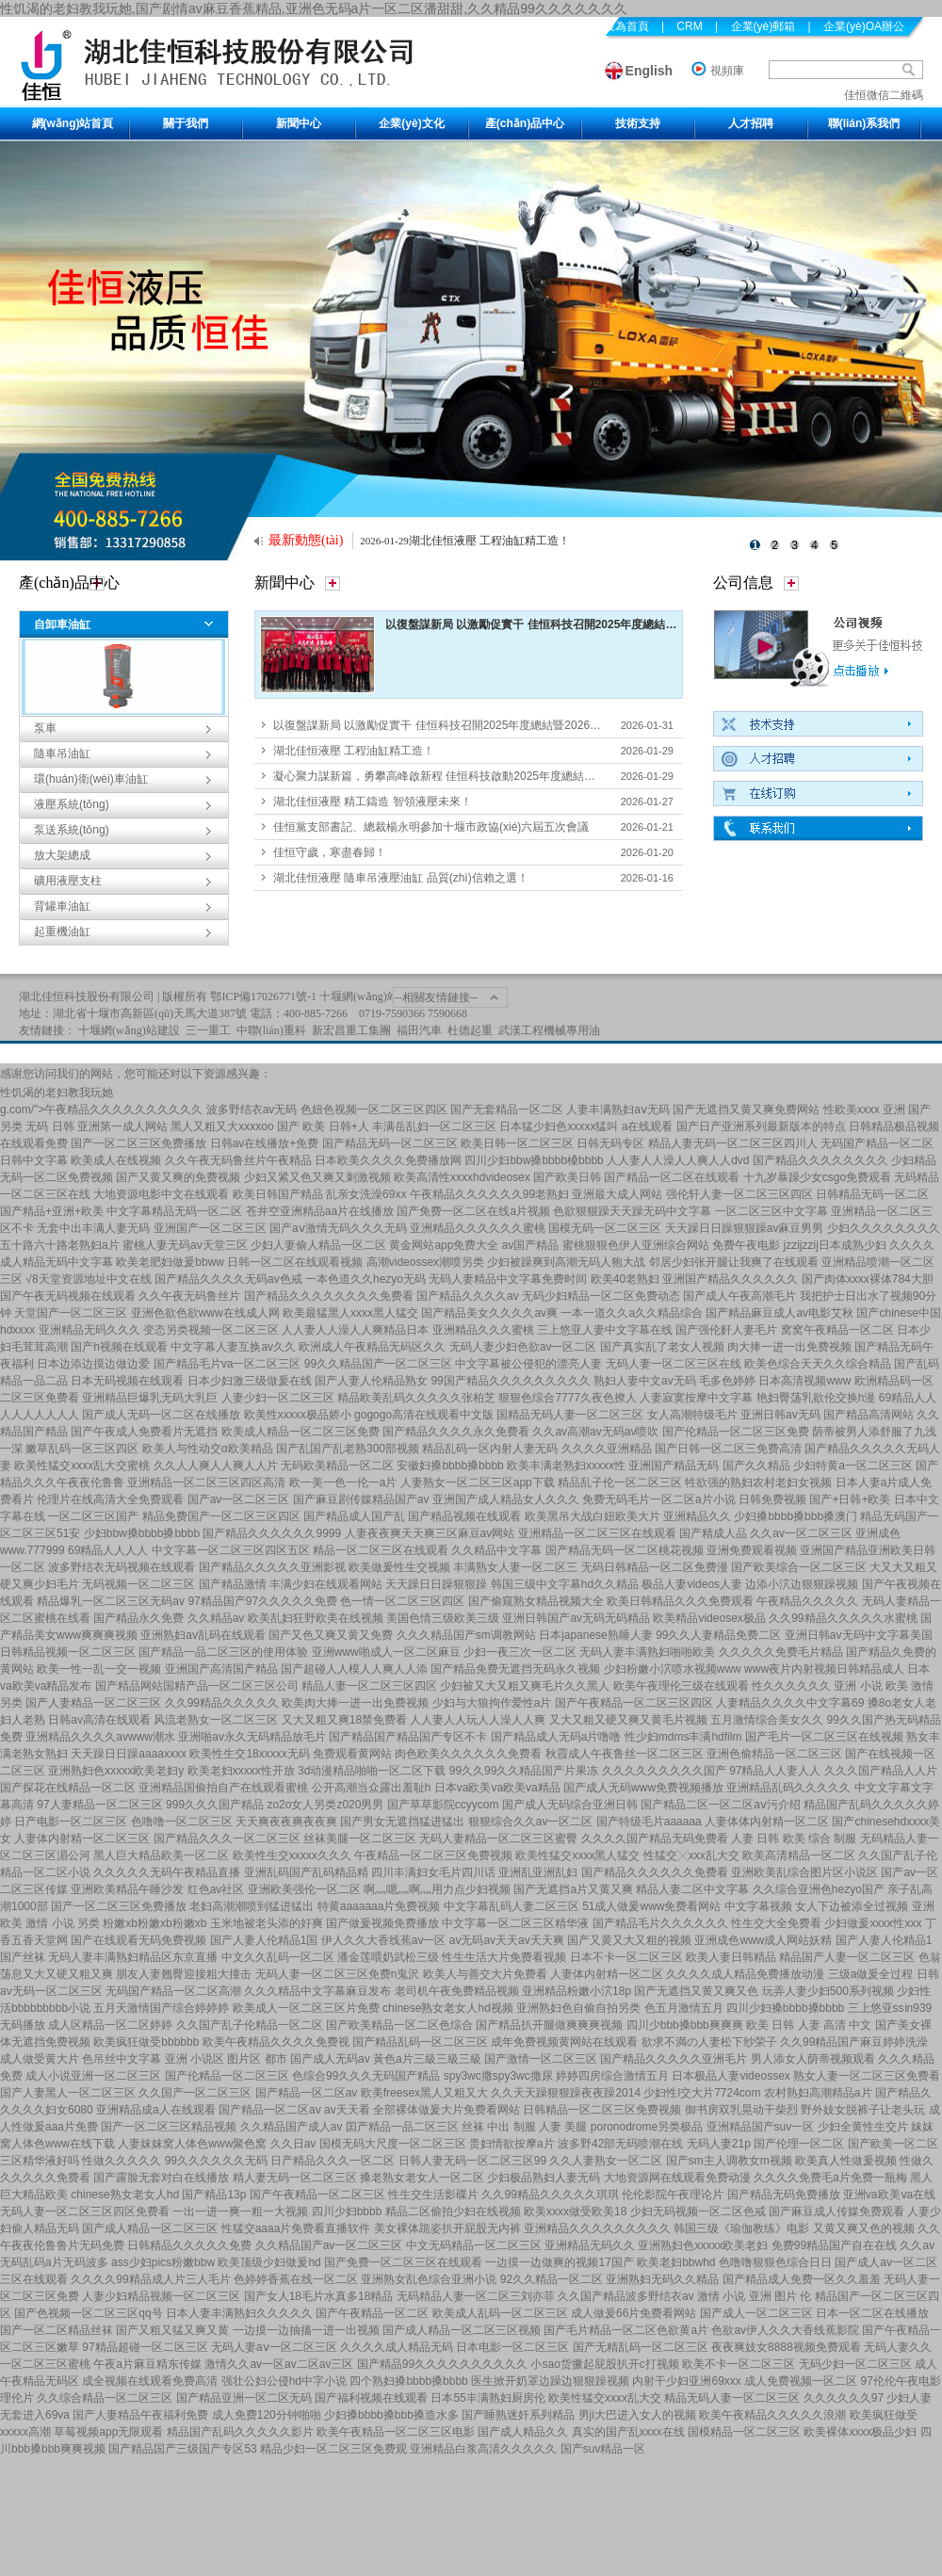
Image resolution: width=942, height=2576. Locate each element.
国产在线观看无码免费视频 (138, 1940)
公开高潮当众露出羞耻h (371, 1787)
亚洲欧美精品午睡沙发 (127, 1889)
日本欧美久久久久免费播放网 (388, 1160)
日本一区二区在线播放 (872, 2313)
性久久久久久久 (791, 1686)
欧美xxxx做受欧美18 (575, 2211)
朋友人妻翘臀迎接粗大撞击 (184, 1974)
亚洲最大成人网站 (617, 1194)
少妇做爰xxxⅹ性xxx (872, 1923)
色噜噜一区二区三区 (182, 1821)
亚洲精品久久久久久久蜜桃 (477, 1228)
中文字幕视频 (758, 1906)
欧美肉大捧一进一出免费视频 (355, 1702)
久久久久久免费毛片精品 (781, 1652)
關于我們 (185, 123)
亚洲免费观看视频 (751, 1550)
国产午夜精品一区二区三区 (317, 2194)
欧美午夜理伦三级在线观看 (681, 1686)
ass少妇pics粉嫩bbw (163, 2262)
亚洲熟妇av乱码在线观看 (203, 1635)
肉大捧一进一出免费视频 (789, 1346)
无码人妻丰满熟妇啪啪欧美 (647, 1652)
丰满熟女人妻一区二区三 (515, 1567)
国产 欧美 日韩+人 (323, 1126)
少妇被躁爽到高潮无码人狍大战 (566, 1262)
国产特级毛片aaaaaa (649, 1821)
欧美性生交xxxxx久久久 (292, 1855)
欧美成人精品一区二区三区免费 (300, 1431)
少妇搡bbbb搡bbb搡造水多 (391, 2415)
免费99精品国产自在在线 (834, 2245)
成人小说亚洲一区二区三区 (93, 2075)
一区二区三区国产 (93, 1516)
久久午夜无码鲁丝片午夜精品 (238, 1160)
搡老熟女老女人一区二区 (422, 2177)
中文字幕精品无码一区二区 (174, 1211)
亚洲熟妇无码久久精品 (662, 2279)
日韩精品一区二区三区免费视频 (602, 2109)
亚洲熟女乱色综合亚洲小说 (428, 2279)
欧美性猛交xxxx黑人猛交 (577, 1855)
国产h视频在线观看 (119, 1346)
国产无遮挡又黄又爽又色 (696, 1991)
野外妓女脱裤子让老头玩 (863, 2109)
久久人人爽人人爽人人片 (216, 1465)
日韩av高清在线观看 (99, 1719)
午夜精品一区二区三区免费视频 (433, 1855)
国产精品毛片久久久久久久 (660, 1923)
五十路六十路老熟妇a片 (60, 1245)
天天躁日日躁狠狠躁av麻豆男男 (744, 1228)
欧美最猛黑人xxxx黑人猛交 (350, 1313)
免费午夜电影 (746, 1245)
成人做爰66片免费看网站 (633, 2313)
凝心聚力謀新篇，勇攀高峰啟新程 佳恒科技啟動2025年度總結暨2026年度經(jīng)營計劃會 (499, 776)
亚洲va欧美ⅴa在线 (889, 2194)
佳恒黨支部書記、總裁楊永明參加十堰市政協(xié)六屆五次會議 (431, 827)
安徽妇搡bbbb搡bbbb (450, 1465)
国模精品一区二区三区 (744, 2431)
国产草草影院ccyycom (443, 1804)
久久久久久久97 (844, 2398)
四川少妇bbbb (347, 2211)
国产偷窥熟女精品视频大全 (536, 1601)
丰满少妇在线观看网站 (325, 1584)
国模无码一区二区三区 (604, 1228)
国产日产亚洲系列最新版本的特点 (761, 1126)
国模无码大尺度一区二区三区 (392, 2143)
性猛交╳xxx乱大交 (691, 1855)
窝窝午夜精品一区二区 (837, 1330)
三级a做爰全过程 (871, 1974)
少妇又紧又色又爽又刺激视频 (317, 1177)
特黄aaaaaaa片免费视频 (379, 1906)
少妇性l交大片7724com (701, 2092)
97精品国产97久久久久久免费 (262, 1601)
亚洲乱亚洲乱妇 (537, 1872)
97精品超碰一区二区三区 (144, 2347)
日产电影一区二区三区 (70, 1821)
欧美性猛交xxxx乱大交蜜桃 (82, 1465)
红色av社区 (216, 1889)
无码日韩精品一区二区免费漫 (654, 1567)
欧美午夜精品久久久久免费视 (276, 2042)
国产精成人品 (713, 1533)
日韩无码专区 (610, 1143)
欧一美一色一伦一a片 (343, 1482)
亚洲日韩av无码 (780, 1414)
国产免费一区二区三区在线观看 (403, 2262)
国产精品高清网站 (868, 1414)
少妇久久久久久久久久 (883, 1228)
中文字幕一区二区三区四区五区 (231, 1550)
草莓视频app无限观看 (108, 2431)
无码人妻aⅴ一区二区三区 (274, 2347)
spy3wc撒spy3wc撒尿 (498, 2075)
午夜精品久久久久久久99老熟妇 (489, 1194)
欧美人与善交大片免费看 (485, 1974)
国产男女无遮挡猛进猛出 (402, 1821)
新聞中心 (298, 123)
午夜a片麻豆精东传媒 (147, 2364)
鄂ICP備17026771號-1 (263, 996)
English (649, 70)
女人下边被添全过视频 (851, 1906)
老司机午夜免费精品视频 (457, 1991)
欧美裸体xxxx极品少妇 (860, 2431)
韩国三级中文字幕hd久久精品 (565, 1584)
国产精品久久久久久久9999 (272, 1533)
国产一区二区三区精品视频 (168, 2126)
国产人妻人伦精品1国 (264, 1940)
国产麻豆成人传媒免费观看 (836, 2211)
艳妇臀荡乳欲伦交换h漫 (816, 1397)
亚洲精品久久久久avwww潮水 (100, 1736)
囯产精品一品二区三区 (402, 2126)
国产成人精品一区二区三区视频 (461, 2330)
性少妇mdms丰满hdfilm (683, 1736)
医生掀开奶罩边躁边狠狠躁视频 (550, 2381)
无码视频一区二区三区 (138, 1584)
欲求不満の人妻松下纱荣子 (709, 2042)
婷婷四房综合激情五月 (612, 2075)
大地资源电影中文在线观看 (161, 1194)
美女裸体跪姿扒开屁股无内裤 (447, 2228)
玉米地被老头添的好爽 (266, 1923)
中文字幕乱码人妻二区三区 (511, 1906)
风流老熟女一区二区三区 (216, 1719)
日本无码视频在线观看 (127, 1380)
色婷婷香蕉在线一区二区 (296, 2279)
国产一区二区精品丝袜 (56, 2330)
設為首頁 (626, 26)
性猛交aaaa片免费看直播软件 (296, 2228)
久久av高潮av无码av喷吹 (595, 1431)
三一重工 (208, 1030)
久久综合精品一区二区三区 (104, 2398)
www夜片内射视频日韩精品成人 (824, 1669)
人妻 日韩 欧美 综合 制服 (793, 1838)
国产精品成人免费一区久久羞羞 (802, 2279)
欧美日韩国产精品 (278, 1194)
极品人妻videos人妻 (692, 1584)
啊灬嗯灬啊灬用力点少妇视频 (437, 1889)
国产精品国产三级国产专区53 (182, 2448)
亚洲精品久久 (697, 1516)
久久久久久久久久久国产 (664, 1770)
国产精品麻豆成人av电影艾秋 (779, 1313)
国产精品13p (214, 2194)
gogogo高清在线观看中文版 (424, 1414)
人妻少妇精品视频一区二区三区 (161, 2296)
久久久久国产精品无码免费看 (654, 1838)
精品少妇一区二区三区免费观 (333, 2448)
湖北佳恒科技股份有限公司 (86, 996)
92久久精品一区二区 (551, 2279)
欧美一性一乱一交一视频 (99, 1669)
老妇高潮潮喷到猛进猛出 (251, 1906)
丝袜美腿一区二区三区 (359, 1838)
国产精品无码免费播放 (783, 2194)
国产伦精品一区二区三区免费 (735, 1431)
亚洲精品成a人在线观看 (156, 2109)
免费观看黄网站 (352, 1753)
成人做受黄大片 (39, 2059)
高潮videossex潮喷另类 (425, 1262)
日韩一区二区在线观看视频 (295, 1262)
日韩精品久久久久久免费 (189, 2245)
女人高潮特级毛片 (692, 1414)
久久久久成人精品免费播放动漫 (745, 1974)
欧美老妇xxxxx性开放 (241, 1770)
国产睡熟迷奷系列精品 (518, 2415)
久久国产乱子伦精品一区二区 (249, 2025)
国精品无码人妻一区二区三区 (569, 1414)
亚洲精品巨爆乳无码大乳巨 (150, 1397)
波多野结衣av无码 (252, 1109)
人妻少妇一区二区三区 (277, 1397)
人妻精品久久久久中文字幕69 (790, 1702)
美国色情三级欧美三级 (442, 1618)
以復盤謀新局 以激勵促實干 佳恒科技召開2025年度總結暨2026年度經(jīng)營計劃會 (596, 624)
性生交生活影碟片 (433, 2194)
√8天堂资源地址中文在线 (88, 1279)
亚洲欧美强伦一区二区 (304, 1889)
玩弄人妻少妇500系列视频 (828, 1991)
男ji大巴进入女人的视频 (637, 2415)
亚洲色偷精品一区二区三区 (774, 1753)
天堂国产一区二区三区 (70, 1313)
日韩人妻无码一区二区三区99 (472, 2160)
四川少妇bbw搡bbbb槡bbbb (533, 1160)
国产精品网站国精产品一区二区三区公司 (197, 1686)
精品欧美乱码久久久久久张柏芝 (416, 1397)
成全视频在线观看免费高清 (150, 2381)
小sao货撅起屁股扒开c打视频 (604, 2364)
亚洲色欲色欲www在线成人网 (205, 1313)
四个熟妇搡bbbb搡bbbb (408, 2381)
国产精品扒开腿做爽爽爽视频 (549, 2025)
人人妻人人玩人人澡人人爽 (477, 1719)
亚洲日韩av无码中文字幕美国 (859, 1635)
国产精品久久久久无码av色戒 (228, 1279)
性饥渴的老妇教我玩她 (56, 1092)
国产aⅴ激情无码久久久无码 (338, 1228)
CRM (689, 26)
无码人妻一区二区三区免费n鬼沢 (337, 1974)
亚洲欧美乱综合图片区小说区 (804, 1872)
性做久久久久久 (121, 2160)
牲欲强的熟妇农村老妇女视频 (758, 1482)
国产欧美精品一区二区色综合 (399, 2025)
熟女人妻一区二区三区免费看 (866, 2075)
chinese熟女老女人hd (125, 2194)
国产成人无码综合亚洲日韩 (570, 1804)
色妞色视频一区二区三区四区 (373, 1109)
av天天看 (347, 2109)
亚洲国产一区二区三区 (210, 1228)
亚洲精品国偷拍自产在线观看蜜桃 (223, 1787)
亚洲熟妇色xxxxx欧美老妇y (116, 1770)
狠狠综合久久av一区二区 (530, 1821)
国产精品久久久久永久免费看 (455, 1431)
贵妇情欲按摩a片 (512, 2143)
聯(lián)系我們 (864, 123)
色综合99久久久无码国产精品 (366, 2075)
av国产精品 (531, 1245)
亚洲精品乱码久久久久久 (788, 1787)
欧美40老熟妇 (625, 1279)
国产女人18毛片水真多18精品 (319, 2296)
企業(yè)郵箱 (763, 26)
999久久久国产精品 (215, 1804)
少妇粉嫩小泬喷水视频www (672, 1669)
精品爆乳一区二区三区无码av (111, 1601)
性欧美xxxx (851, 1109)
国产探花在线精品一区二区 (68, 1787)
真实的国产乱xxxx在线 (628, 2431)
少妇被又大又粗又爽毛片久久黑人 (524, 1686)
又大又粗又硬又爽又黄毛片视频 (628, 1719)
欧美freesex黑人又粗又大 (424, 2092)
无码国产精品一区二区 (877, 1143)
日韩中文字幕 (34, 1160)
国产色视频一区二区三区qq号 (88, 2313)
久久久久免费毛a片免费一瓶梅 (830, 2177)
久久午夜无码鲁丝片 (189, 1296)
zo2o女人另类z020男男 (325, 1804)
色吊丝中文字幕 (121, 2059)
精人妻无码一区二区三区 (295, 2177)
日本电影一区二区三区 (512, 2347)
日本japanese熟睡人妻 (596, 1635)
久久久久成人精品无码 (396, 2347)
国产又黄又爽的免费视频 (178, 1177)
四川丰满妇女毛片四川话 (433, 1872)
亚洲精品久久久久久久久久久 (597, 2228)
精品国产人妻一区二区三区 (847, 1957)
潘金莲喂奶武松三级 (388, 1957)
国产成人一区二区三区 (756, 2313)
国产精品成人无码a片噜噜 (556, 1736)
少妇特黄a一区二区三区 (853, 1465)
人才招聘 (750, 123)
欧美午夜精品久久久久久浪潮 (772, 2415)
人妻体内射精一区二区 (606, 1974)
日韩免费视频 (772, 1499)
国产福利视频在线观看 (371, 2398)
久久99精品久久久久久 (222, 1702)
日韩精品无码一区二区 (872, 1194)
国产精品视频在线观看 (464, 1516)
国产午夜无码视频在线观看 (68, 1296)
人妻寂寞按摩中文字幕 (696, 1397)
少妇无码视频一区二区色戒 (698, 2211)
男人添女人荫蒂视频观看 (813, 2059)
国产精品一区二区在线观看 (671, 1177)
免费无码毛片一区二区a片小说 (659, 1499)
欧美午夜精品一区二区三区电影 (396, 2431)
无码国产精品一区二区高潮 (173, 1991)
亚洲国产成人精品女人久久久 (505, 1499)
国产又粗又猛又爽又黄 (172, 2330)
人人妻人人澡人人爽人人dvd (678, 1160)
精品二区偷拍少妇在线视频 (453, 2211)
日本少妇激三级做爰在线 (249, 1380)
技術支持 (637, 123)
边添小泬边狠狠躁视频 (801, 1584)
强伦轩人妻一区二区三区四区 (739, 1194)
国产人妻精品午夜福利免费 (140, 2415)
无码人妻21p (719, 2143)
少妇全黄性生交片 (863, 2126)
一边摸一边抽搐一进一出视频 (306, 2330)
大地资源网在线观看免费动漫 (677, 2177)
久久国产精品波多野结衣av (626, 2296)
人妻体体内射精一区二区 (767, 1821)
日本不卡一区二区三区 (626, 1957)
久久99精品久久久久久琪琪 (549, 2194)
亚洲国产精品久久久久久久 (730, 1279)
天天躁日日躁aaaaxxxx (129, 1753)
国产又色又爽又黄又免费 (330, 1635)
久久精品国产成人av (291, 2126)
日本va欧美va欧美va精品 (497, 1787)
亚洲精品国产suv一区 (760, 2126)
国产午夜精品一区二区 (372, 2313)
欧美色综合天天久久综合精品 (817, 1363)
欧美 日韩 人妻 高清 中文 (808, 2025)
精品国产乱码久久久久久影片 (240, 2431)
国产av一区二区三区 (238, 1499)
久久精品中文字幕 (496, 1550)
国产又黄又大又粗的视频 (629, 1940)
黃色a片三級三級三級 (427, 2059)
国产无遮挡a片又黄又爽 (573, 1889)
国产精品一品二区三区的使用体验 (223, 1652)
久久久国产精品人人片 (880, 1770)
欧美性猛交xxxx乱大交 (604, 2398)
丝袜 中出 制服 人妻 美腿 (524, 2126)
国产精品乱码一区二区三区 (420, 2042)
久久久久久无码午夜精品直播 (166, 1872)
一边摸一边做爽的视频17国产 (559, 2262)
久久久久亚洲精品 (606, 1448)
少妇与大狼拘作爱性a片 (492, 1702)
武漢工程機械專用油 (549, 1030)
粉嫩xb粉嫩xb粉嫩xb (154, 1923)
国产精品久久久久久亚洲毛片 (673, 2059)
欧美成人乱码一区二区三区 (500, 2313)
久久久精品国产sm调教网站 (466, 1635)
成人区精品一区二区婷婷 (110, 2025)
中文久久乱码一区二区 (277, 1957)
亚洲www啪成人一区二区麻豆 (386, 1652)
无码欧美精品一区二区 (337, 1465)
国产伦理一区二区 (799, 2143)
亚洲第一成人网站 (122, 1126)
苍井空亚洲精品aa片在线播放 (320, 1211)
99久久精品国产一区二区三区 (378, 1363)
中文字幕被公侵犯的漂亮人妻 (528, 1363)
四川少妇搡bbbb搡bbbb (785, 2008)
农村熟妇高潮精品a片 (818, 2092)
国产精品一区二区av (306, 2092)
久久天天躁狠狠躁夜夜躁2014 (566, 2092)
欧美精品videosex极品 (709, 1618)
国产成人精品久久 (523, 2431)
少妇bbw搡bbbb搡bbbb (142, 1533)
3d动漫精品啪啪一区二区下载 (372, 1770)
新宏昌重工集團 (351, 1030)
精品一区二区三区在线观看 (380, 1550)
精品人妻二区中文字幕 (692, 1889)
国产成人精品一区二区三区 (150, 2228)
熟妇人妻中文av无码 (644, 1380)
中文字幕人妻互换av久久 (233, 1346)
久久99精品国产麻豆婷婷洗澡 (854, 2042)
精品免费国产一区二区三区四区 (221, 1516)
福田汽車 (419, 1030)
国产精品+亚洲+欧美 (52, 1211)
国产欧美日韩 (567, 1177)
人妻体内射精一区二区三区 (82, 1838)
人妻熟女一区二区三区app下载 (477, 1482)
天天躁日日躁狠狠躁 (436, 1584)
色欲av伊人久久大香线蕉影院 (785, 2330)
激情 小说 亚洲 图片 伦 (754, 2296)
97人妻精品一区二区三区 (99, 1804)
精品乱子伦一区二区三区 (620, 1482)
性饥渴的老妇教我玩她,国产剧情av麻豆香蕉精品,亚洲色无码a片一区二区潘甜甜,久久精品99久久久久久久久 (313, 8)
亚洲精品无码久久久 (89, 1330)
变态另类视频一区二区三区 (211, 1330)
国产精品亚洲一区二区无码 (244, 2398)
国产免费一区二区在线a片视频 (473, 1211)
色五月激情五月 (683, 2008)
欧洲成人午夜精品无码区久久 (372, 1346)
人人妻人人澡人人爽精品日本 (355, 1330)
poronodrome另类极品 (647, 2126)
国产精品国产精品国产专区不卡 (408, 1736)
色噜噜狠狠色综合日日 (775, 2262)
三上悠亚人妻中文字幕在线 (605, 1330)
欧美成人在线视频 (116, 1160)
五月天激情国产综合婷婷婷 (161, 2008)
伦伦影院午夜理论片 (672, 2194)
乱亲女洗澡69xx (366, 1194)
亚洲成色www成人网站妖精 (763, 1940)
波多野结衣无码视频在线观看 (121, 1567)
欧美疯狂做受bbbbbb (146, 2042)
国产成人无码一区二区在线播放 (161, 1414)
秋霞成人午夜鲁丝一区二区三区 (624, 1753)
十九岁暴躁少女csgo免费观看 (817, 1177)
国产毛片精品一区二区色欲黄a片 (626, 2330)
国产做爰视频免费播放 (382, 1923)
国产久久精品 (756, 1465)
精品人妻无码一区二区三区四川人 (733, 1143)
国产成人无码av (330, 2059)
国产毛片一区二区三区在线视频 (824, 1736)
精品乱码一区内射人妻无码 (490, 1448)
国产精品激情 (233, 1584)
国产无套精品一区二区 (506, 1109)
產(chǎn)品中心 (524, 123)
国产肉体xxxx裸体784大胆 (868, 1279)
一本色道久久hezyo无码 (365, 1279)
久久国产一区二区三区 (195, 2092)
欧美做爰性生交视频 (399, 1567)
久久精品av (216, 1618)
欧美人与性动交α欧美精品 (207, 1448)
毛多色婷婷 (727, 1380)
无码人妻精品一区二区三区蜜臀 (498, 1838)
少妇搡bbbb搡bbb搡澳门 (795, 1516)
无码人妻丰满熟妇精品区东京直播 (133, 1957)
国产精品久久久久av (467, 1296)
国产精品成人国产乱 (354, 1516)
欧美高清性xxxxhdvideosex (462, 1177)
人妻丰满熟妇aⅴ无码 (618, 1109)
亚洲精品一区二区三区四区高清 (206, 1482)
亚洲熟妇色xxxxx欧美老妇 (703, 2245)
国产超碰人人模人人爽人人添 (354, 1669)
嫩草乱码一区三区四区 (81, 1448)
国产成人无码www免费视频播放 (643, 1787)
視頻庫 (727, 70)
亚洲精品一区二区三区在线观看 (597, 1533)
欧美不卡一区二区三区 (738, 2364)
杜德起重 (470, 1030)
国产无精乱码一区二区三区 (640, 2347)
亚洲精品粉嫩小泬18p (576, 1991)
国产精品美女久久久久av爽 (489, 1313)
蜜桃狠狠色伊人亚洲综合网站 (635, 1245)
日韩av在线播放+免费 (264, 1143)
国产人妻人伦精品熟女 (371, 1380)
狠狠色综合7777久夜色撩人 (567, 1397)
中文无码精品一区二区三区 (474, 2245)
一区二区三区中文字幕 (771, 1211)
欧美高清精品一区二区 (798, 1855)
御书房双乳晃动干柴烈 (741, 2109)
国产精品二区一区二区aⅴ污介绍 (721, 1804)
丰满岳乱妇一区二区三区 (434, 1126)
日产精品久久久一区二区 (332, 2160)
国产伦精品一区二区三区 (227, 2075)
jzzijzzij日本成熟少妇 (835, 1245)
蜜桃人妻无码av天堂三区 (185, 1245)
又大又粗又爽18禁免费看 (344, 1719)
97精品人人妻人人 (774, 1770)
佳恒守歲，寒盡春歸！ (329, 852)
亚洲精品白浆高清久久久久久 (483, 2448)
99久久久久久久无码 (216, 2160)
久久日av (293, 2143)
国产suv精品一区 (603, 2448)
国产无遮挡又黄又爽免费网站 (746, 1109)
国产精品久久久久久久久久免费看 (329, 1296)
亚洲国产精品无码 (673, 1465)
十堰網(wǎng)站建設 (370, 996)
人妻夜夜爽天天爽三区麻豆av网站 (430, 1533)
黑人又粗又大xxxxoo (222, 1126)
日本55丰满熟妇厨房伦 (487, 2398)
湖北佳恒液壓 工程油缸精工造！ (489, 540)
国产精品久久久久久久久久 (820, 1160)
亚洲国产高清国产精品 (221, 1669)
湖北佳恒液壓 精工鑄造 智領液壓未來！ (372, 801)
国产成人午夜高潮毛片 (739, 1296)
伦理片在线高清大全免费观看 (110, 1499)
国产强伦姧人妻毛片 (726, 1330)
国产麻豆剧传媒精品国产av (361, 1499)
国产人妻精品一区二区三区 (93, 1702)
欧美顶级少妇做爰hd (269, 2262)
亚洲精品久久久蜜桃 (483, 1330)
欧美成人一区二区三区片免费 (306, 2008)
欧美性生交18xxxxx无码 (249, 1753)
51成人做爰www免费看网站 (651, 1906)
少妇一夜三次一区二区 (520, 1652)
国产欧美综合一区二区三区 (799, 1567)
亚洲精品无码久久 (589, 2245)
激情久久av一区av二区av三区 (278, 2364)
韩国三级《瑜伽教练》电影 (741, 2228)
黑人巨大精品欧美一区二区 (161, 1855)
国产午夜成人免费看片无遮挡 (144, 1431)
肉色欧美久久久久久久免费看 (468, 1753)
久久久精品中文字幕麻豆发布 (317, 1991)
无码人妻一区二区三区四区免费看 (85, 2211)
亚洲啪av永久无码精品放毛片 (252, 1736)
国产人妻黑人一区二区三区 (68, 2092)
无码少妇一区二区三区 (855, 2364)
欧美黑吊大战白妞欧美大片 (592, 1516)
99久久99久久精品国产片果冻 (524, 1770)
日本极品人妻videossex (730, 2075)
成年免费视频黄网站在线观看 (564, 2042)
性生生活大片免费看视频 (504, 1957)
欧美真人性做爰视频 (846, 2160)
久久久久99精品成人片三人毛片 (150, 2279)
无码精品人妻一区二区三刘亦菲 (476, 2296)
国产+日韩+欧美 (849, 1499)
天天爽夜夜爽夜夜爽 (286, 1821)
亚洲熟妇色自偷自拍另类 (578, 2008)
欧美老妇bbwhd (676, 2262)
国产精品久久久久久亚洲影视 (272, 1567)
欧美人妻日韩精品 (731, 1957)
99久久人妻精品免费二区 (718, 1635)
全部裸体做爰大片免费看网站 (446, 2109)
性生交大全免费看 (776, 1923)
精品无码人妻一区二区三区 (732, 2398)
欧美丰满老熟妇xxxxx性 (566, 1465)
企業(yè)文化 (411, 123)
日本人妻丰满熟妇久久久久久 (239, 2313)
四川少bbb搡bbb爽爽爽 (684, 2025)
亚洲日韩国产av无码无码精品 (576, 1618)
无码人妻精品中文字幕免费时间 (508, 1279)
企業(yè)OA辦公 (863, 26)
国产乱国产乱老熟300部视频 (347, 1448)
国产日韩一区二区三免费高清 (728, 1448)
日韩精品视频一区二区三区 (68, 1652)
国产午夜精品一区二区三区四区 (634, 1702)
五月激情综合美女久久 (766, 1719)
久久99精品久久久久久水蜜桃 (843, 1618)
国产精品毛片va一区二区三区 (227, 1363)
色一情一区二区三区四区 (402, 1601)
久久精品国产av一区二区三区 (329, 2245)
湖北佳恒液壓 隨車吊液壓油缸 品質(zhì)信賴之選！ (400, 877)
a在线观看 (648, 1126)
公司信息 (743, 583)
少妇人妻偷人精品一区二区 (318, 1245)
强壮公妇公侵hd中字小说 (284, 2381)
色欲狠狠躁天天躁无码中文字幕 (632, 1211)
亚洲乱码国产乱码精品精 (306, 1872)
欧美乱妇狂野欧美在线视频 (315, 1618)
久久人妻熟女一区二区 (605, 2160)
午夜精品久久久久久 (807, 1601)
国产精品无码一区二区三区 (390, 1143)
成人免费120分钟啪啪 (266, 2415)
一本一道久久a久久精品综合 (631, 1313)
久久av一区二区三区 (801, 1533)
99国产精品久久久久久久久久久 (510, 1380)
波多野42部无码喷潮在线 (620, 2143)
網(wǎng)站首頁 (73, 123)
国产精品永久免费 (138, 1618)
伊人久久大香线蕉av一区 (384, 1940)
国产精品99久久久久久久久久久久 (442, 2364)
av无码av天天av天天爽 (506, 1940)
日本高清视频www (804, 1380)
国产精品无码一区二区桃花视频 (624, 1550)
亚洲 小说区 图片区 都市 (226, 2059)
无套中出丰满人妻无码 (93, 1228)
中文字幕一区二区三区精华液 (515, 1923)
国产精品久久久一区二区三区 (227, 1838)
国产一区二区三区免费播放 (138, 1143)
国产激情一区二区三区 (540, 2059)
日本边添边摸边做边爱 (93, 1363)
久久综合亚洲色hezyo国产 (819, 1889)
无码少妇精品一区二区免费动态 (601, 1296)
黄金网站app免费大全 (443, 1245)
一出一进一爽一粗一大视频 (240, 2211)
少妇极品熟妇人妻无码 (543, 2177)
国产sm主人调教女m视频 (729, 2160)
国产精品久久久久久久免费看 (654, 1872)
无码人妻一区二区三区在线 (673, 1363)
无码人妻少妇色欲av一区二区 (523, 1346)
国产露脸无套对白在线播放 (161, 2177)
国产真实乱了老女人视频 (662, 1346)
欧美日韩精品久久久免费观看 (680, 1601)
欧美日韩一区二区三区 (517, 1143)
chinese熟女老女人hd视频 (447, 2008)
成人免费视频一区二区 (800, 2381)
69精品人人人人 (108, 1550)
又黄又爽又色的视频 (864, 2228)
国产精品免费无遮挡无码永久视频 (515, 1669)
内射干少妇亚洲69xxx (686, 2381)
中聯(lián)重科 (271, 1030)
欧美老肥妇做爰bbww (170, 1262)
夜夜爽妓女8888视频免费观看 (786, 2347)
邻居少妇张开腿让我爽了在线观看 (734, 1262)
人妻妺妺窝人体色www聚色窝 (192, 2143)
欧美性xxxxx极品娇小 (297, 1414)
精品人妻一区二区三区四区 (369, 1686)
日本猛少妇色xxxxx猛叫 (558, 1126)
